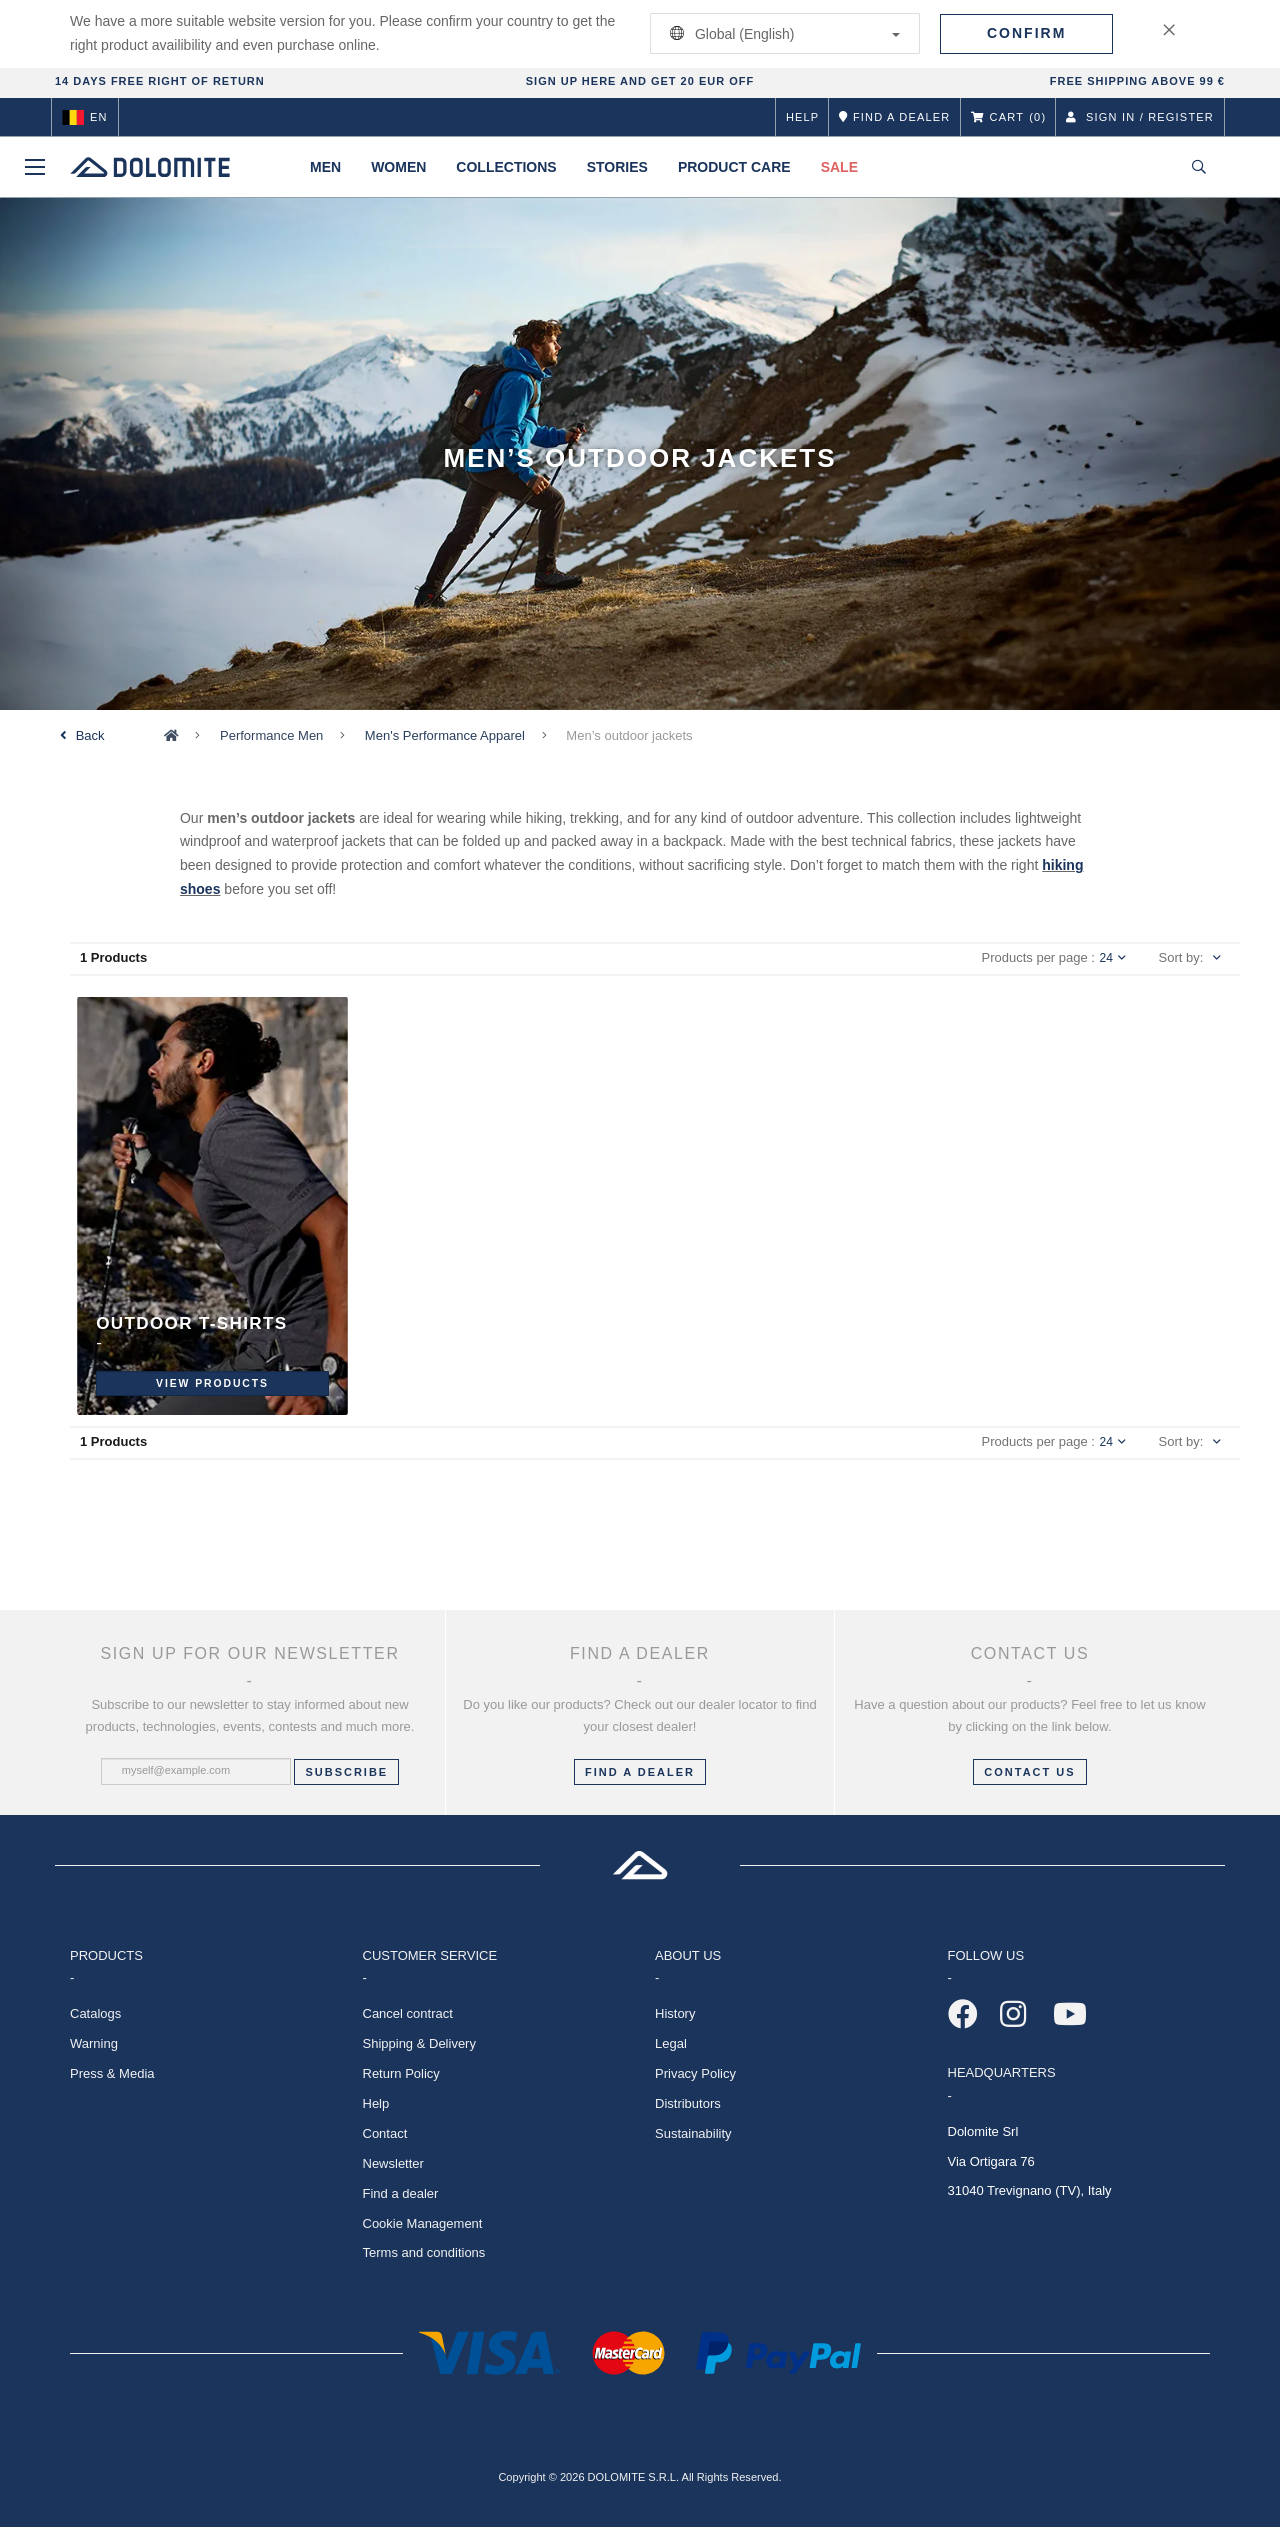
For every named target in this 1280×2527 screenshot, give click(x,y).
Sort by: (1181, 957)
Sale (839, 167)
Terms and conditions (424, 2252)
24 (1113, 958)
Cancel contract (408, 2013)
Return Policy (401, 2073)
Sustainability (693, 2133)
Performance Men (271, 735)
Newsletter (393, 2163)
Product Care (734, 167)
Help (803, 117)
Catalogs (95, 2013)
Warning (94, 2043)
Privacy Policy (695, 2073)
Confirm (1026, 33)
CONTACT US (1029, 1772)
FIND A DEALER (640, 1772)
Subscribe (346, 1772)
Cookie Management (423, 2223)
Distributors (688, 2103)
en (85, 117)
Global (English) (781, 33)
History (675, 2013)
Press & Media (112, 2073)
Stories (617, 167)
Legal (671, 2043)
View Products (212, 1382)
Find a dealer (401, 2193)
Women (398, 167)
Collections (506, 167)
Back (90, 735)
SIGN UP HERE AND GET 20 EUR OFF (640, 81)
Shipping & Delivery (419, 2043)
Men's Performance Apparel (445, 735)
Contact (385, 2133)
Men (325, 167)
